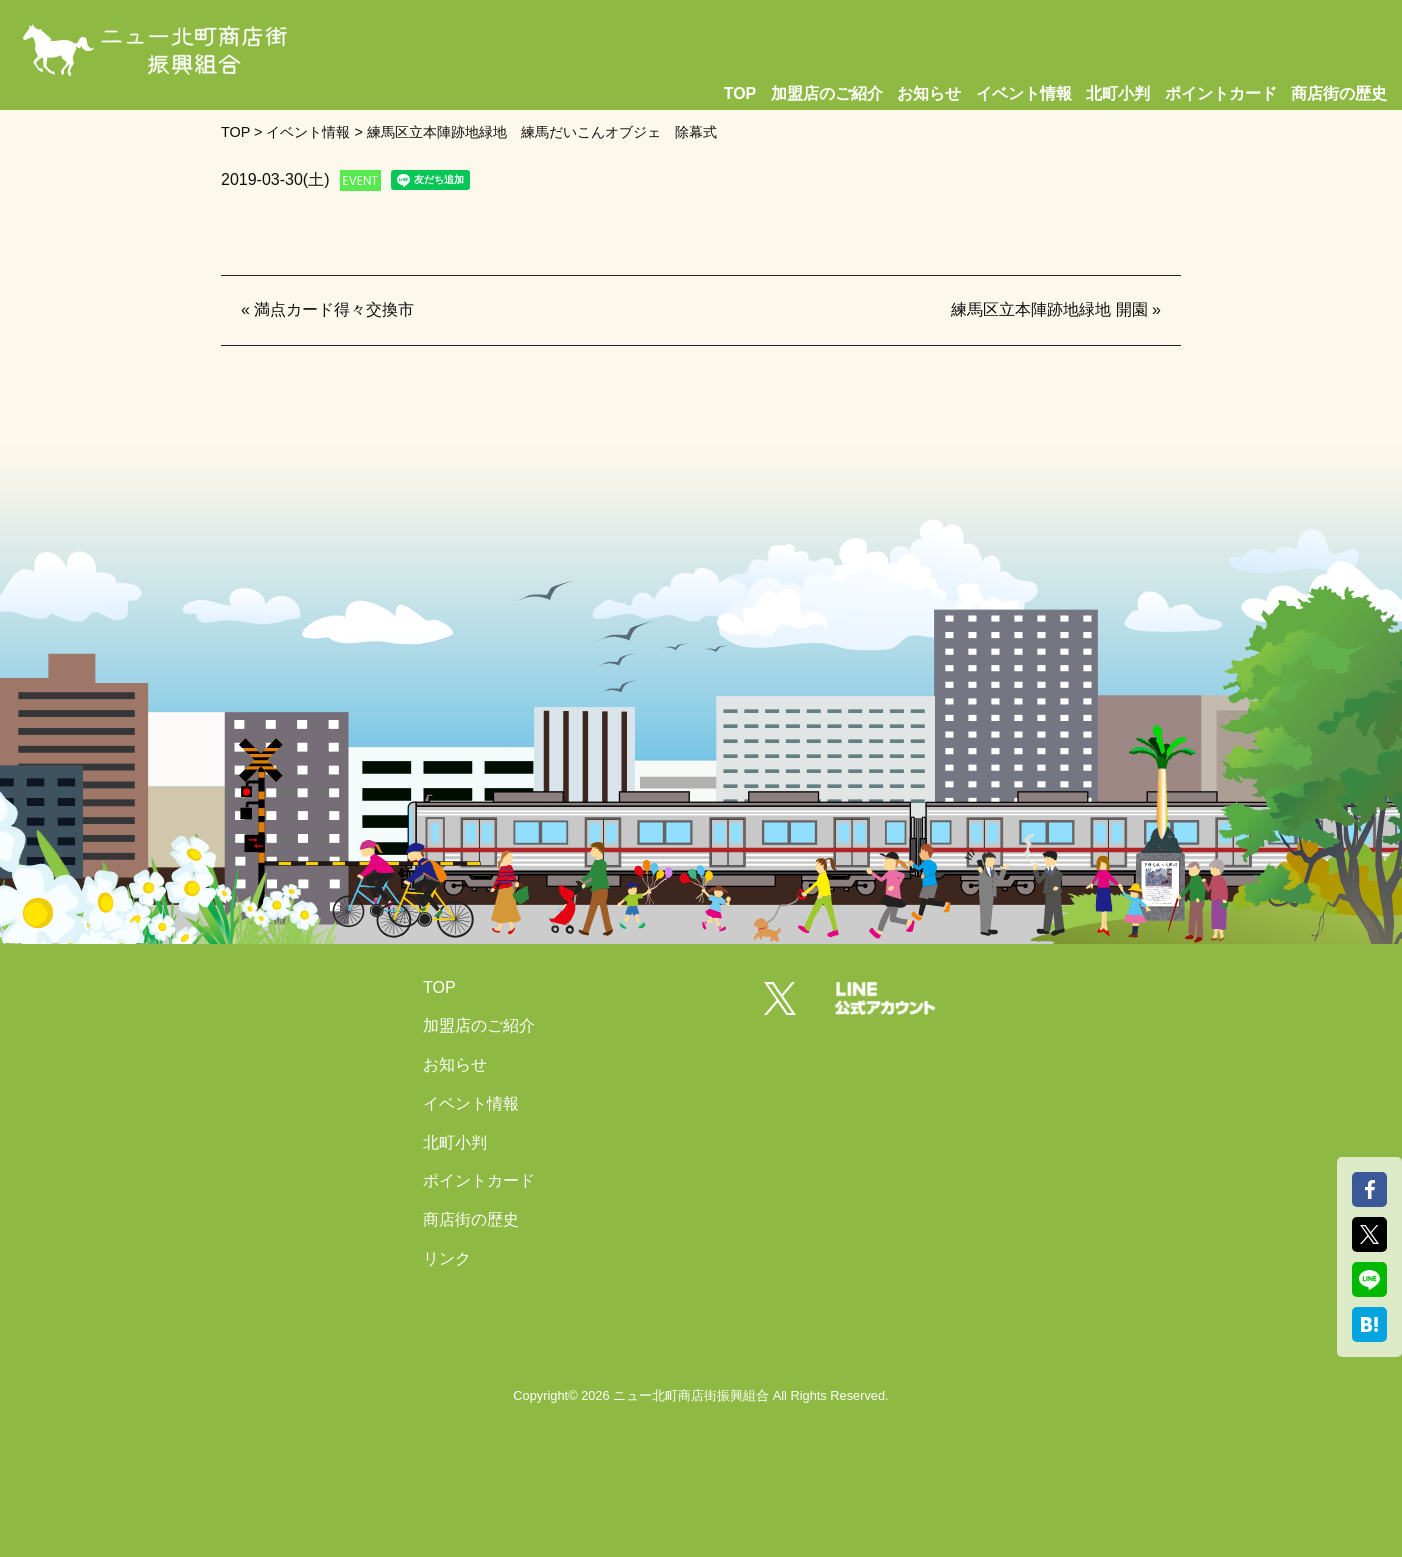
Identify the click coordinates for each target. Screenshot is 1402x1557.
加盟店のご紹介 (827, 93)
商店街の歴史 (1339, 93)
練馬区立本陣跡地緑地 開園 (1049, 309)
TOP (740, 93)
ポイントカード (1221, 93)
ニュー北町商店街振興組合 (691, 1395)
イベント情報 (1024, 93)
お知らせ (929, 93)
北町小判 (1118, 93)
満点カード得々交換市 (334, 309)
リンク (447, 1258)
